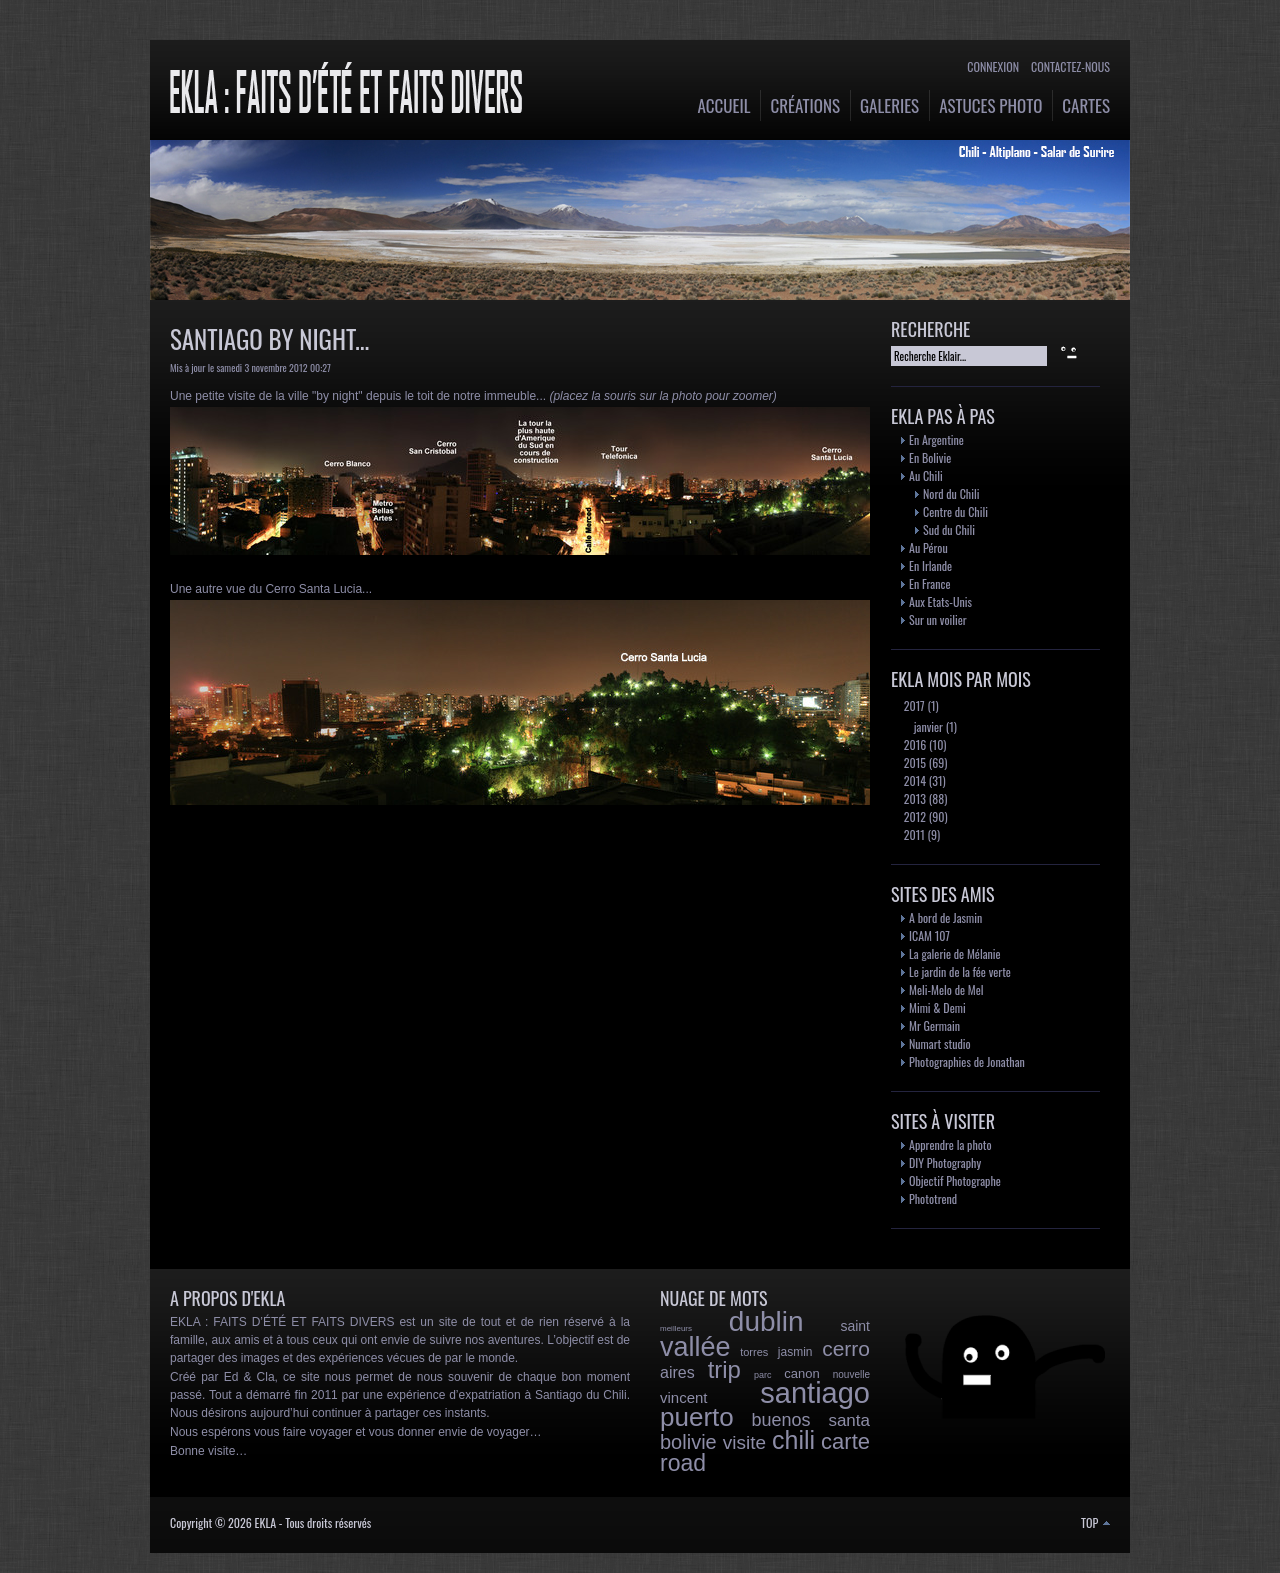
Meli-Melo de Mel (946, 989)
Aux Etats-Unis (940, 601)
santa (849, 1420)
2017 (913, 705)
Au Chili (926, 475)
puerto (697, 1417)
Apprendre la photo (950, 1144)
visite (744, 1442)
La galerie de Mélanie (955, 953)
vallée (695, 1347)
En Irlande (930, 565)
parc (763, 1375)
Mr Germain (934, 1025)
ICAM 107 (929, 935)
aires (677, 1372)
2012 (913, 816)
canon (801, 1373)
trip (724, 1369)
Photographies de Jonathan (967, 1061)
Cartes (1086, 105)
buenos (781, 1420)
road (683, 1463)
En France (929, 583)
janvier (927, 726)
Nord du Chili (951, 493)
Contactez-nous (1070, 66)
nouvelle (851, 1374)
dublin (766, 1321)
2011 (913, 834)
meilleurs (676, 1328)
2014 (913, 780)
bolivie (688, 1442)
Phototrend (933, 1198)
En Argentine (936, 439)
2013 (913, 798)
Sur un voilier (938, 619)
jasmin (795, 1352)
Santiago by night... (269, 338)
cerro (846, 1348)
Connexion (993, 66)
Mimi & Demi (937, 1007)
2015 (913, 762)
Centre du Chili (955, 511)
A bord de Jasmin (945, 917)
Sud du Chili (949, 529)
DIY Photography (945, 1162)
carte (845, 1441)
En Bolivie (930, 457)
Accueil (724, 105)
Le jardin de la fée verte (960, 971)
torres (754, 1352)
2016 (913, 744)
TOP (1095, 1522)
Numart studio (940, 1043)
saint (855, 1326)
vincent (684, 1397)
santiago (815, 1393)
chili (793, 1440)
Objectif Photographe (955, 1180)
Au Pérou (928, 547)
